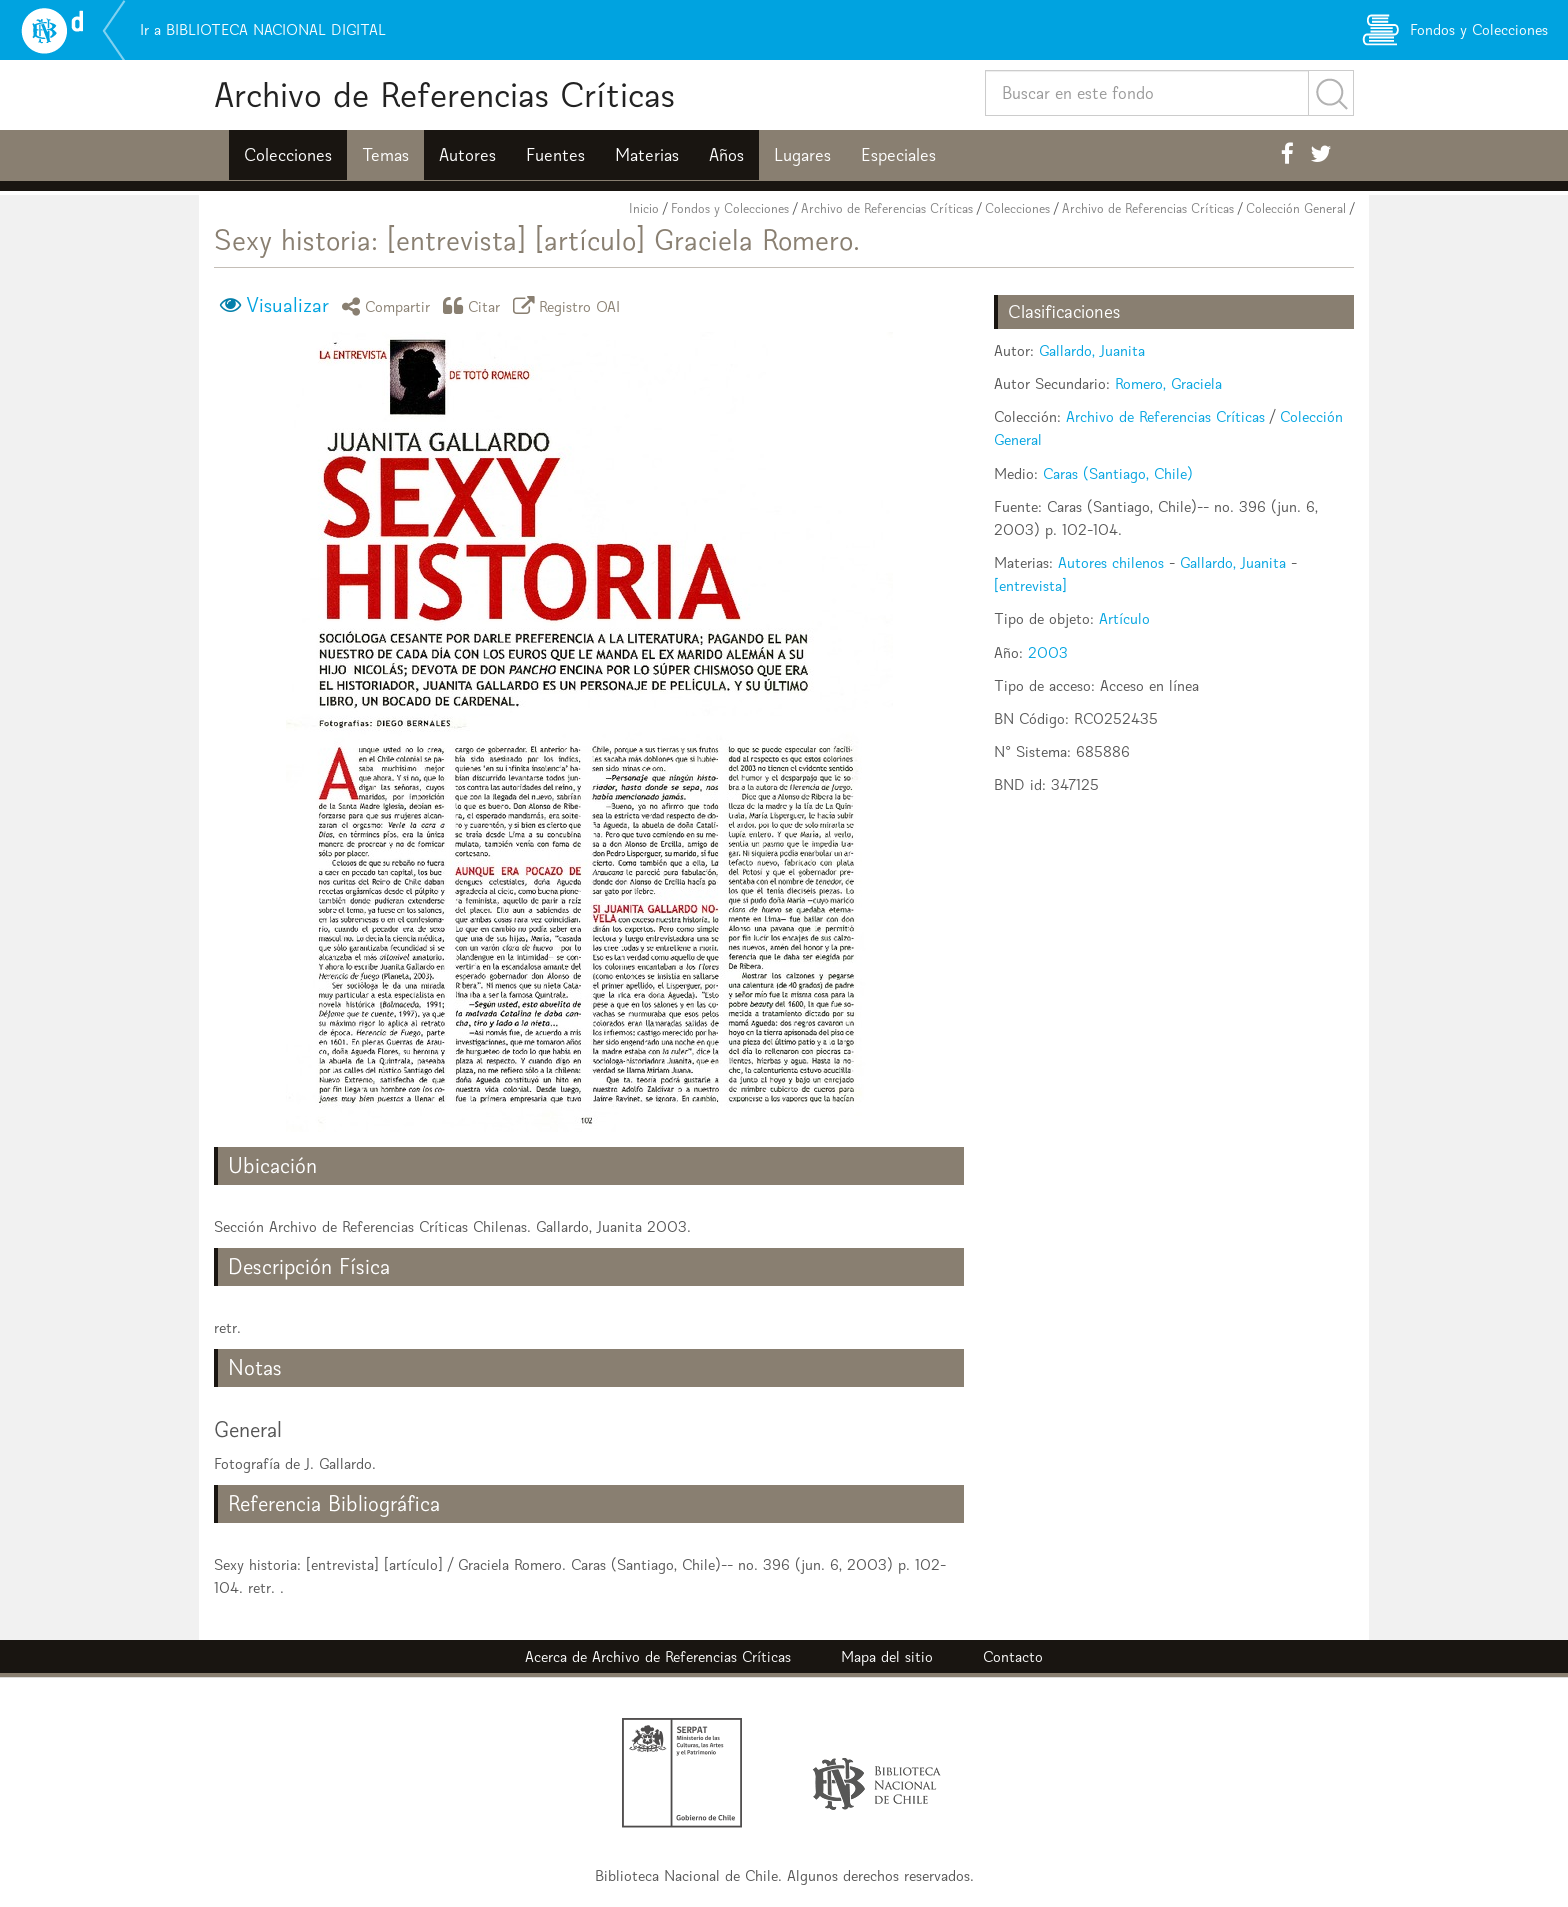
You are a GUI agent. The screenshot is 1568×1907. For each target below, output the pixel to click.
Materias (647, 155)
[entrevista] (1030, 585)
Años (726, 155)
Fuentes (555, 155)
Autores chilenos (1111, 562)
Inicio (644, 208)
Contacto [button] (1013, 1656)
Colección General (1296, 208)
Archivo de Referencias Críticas (444, 94)
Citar (475, 305)
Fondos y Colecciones (730, 208)
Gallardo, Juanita (1092, 350)
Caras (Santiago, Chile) (1118, 473)
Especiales (898, 155)
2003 (1048, 652)
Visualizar (287, 305)
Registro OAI (570, 305)
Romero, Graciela (1168, 383)
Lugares (802, 155)
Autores (467, 155)
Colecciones (288, 155)
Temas (385, 155)
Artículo (1124, 618)
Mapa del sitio (887, 1656)
